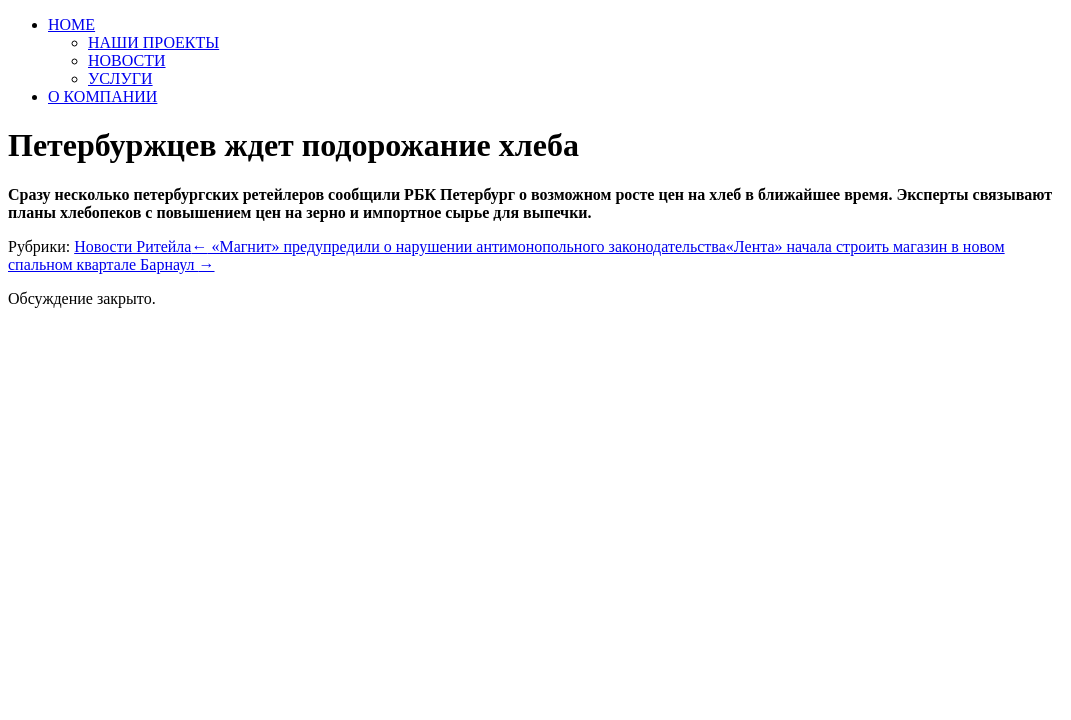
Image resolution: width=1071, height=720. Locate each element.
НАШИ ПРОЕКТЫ (153, 42)
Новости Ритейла (132, 246)
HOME (71, 24)
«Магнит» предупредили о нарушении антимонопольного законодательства (458, 246)
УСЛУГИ (120, 78)
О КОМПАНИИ (102, 96)
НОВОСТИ (127, 60)
